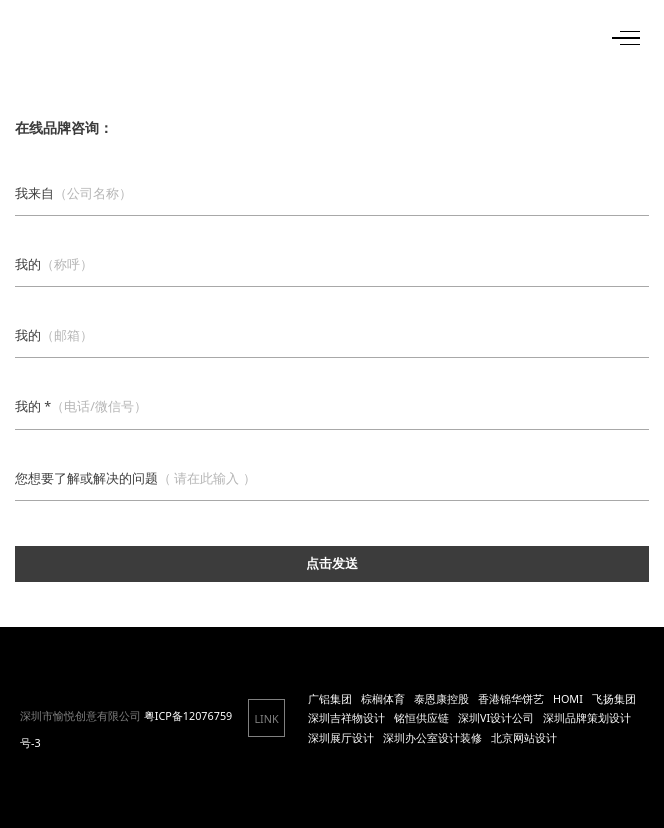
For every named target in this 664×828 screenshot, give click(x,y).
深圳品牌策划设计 (587, 717)
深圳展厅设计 (341, 737)
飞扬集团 (614, 698)
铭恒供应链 (421, 717)
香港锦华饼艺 (511, 698)
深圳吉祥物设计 (346, 717)
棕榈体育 (383, 698)
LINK (266, 718)
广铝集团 (330, 698)
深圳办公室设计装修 (432, 737)
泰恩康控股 (441, 698)
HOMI (568, 698)
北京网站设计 (524, 737)
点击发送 (332, 564)
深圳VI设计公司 (496, 717)
